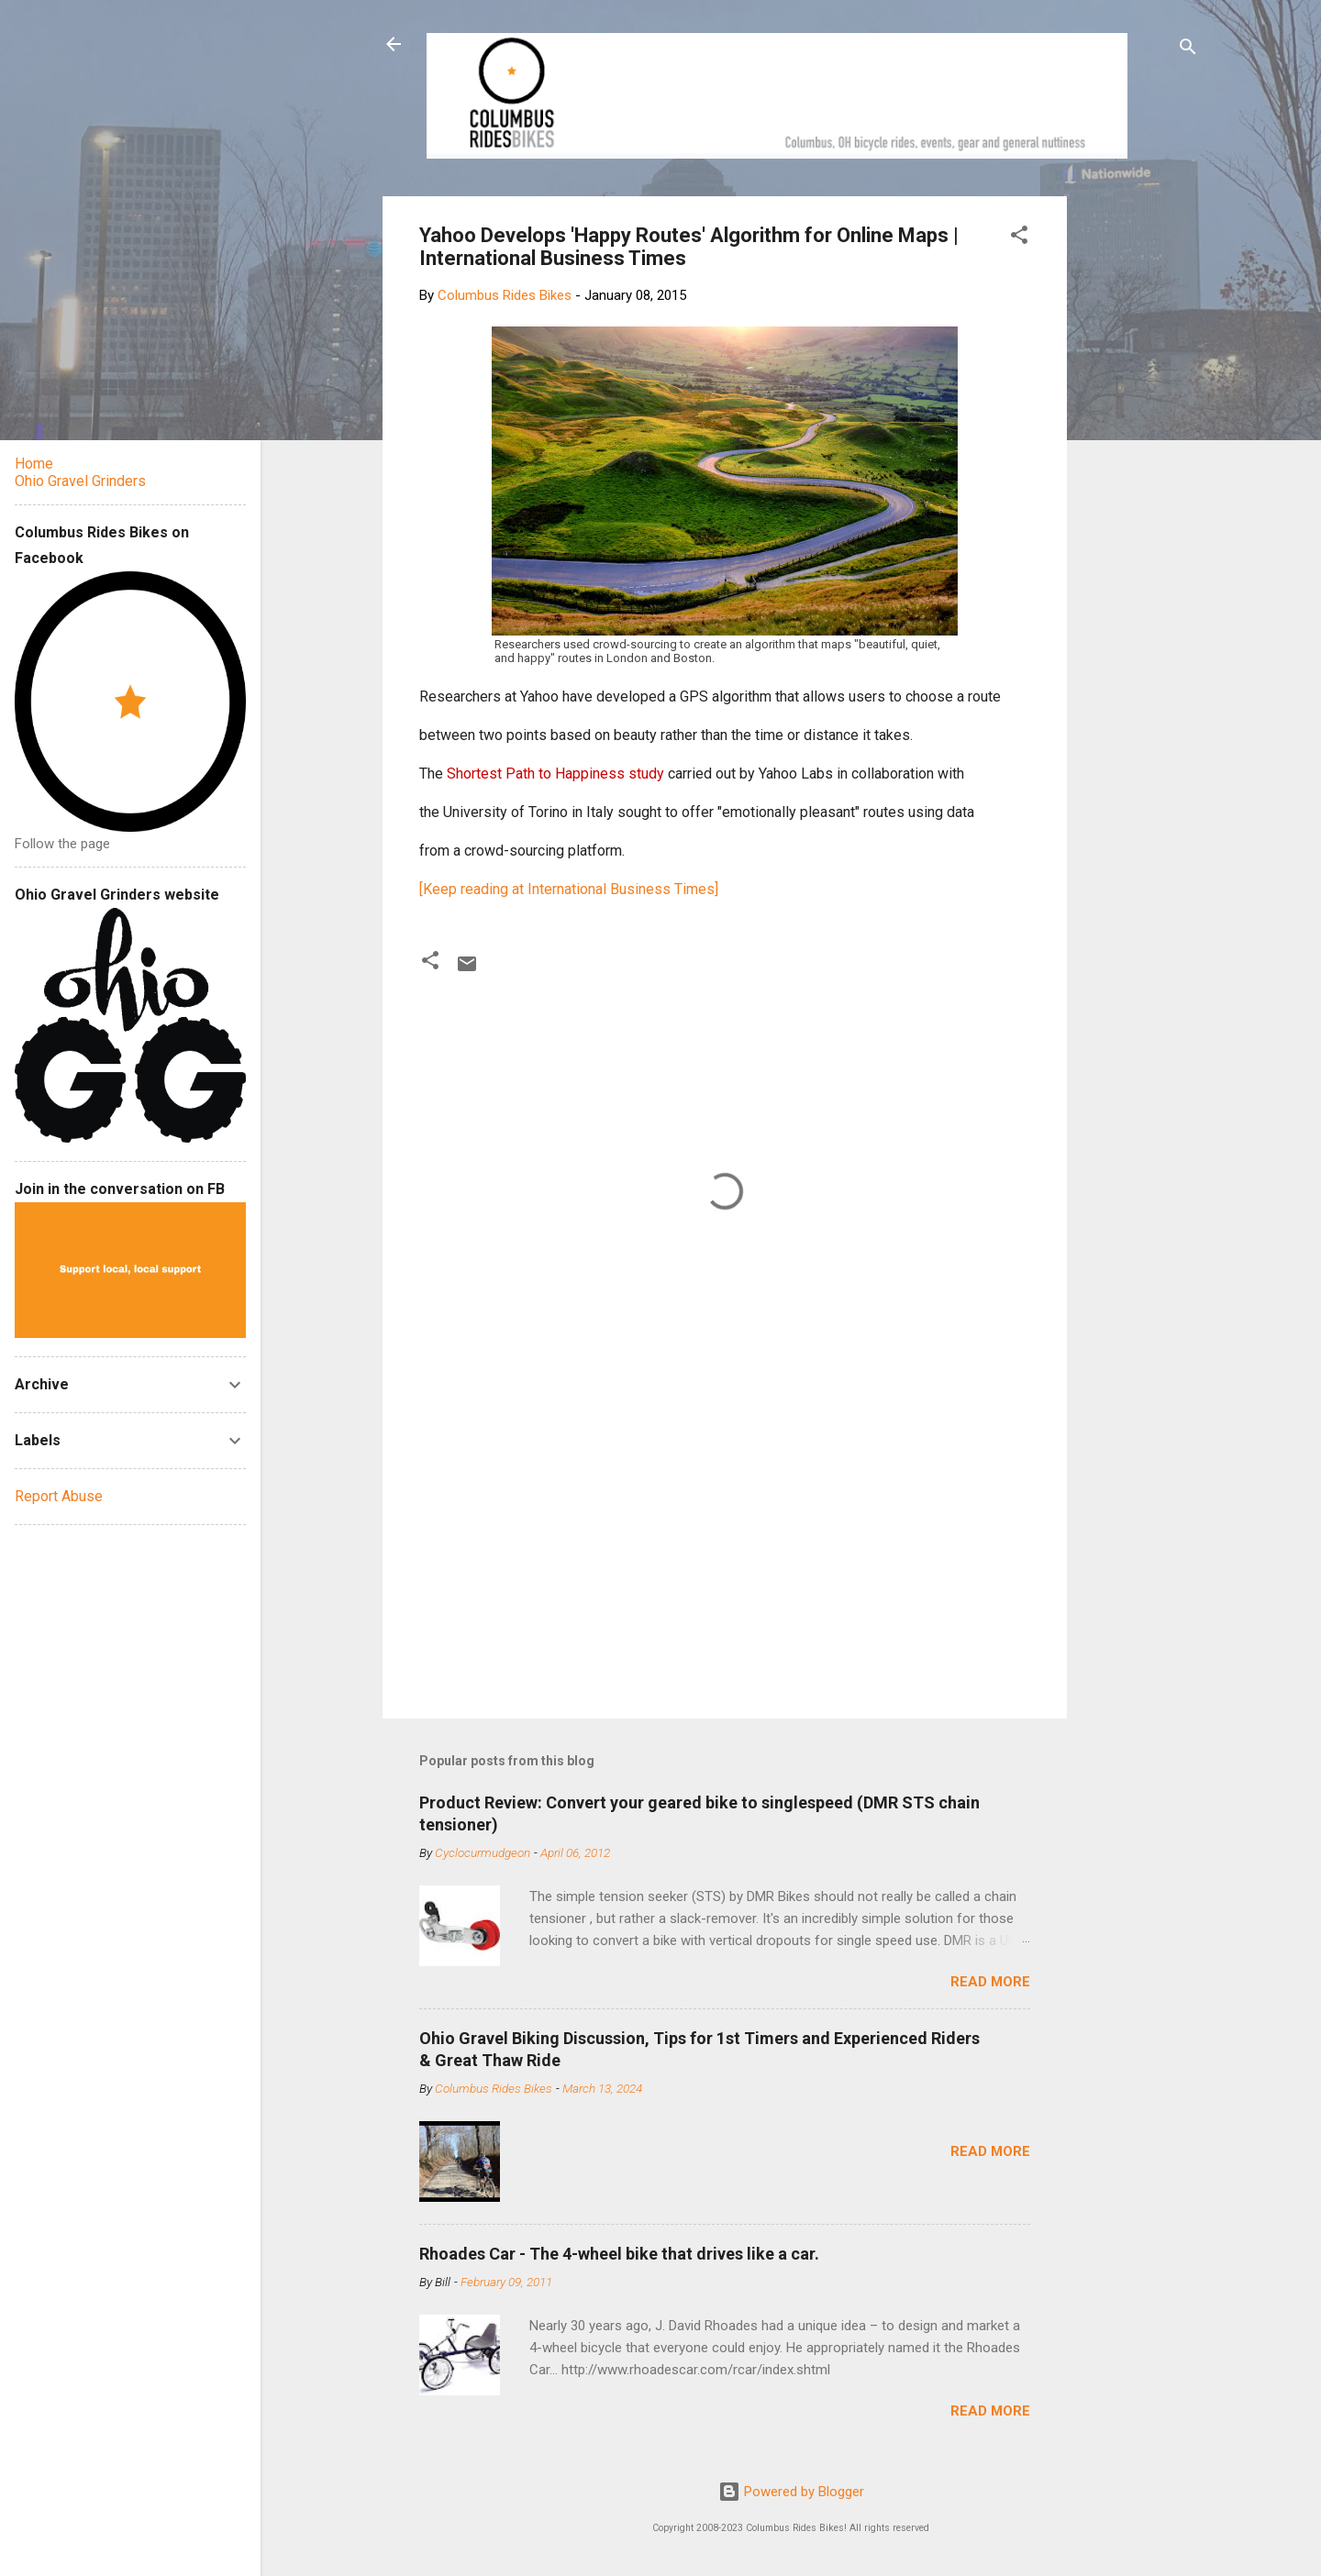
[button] (1019, 238)
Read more (990, 1981)
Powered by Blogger (791, 2491)
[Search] (1188, 50)
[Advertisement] (1137, 471)
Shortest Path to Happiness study (555, 773)
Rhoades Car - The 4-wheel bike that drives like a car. (619, 2253)
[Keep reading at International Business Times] (568, 889)
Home (34, 463)
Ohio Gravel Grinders (80, 481)
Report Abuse (59, 1496)
